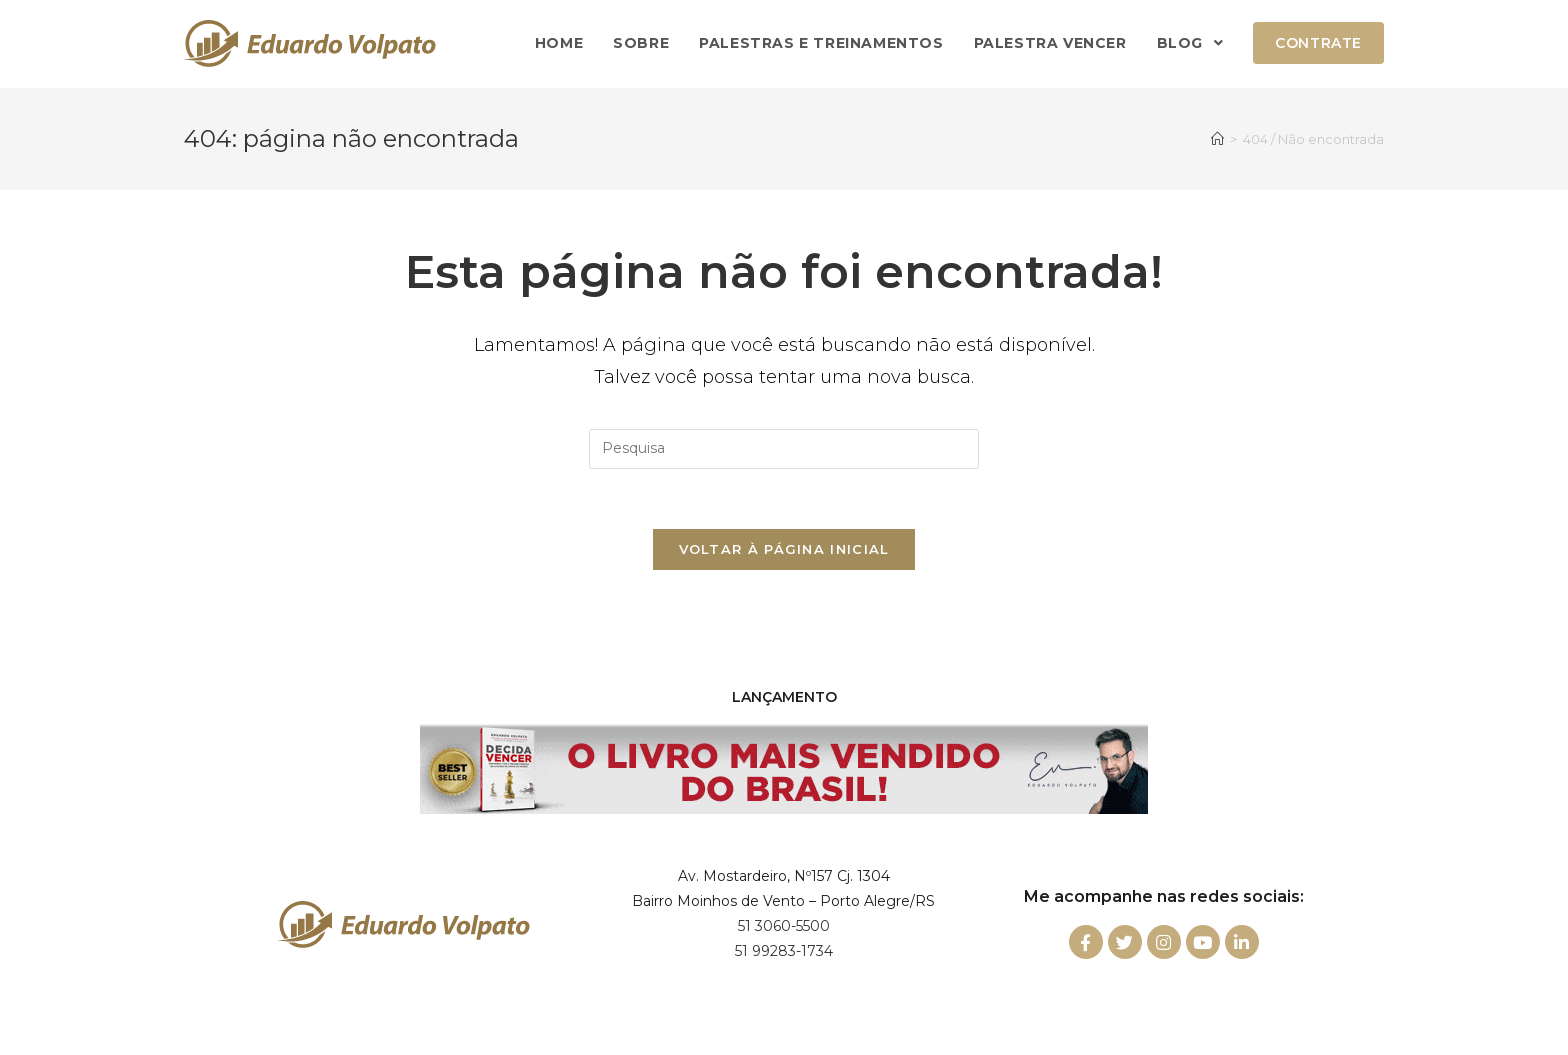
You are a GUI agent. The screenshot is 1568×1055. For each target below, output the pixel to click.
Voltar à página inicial (784, 549)
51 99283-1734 (784, 951)
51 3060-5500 (784, 926)
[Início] (1217, 139)
